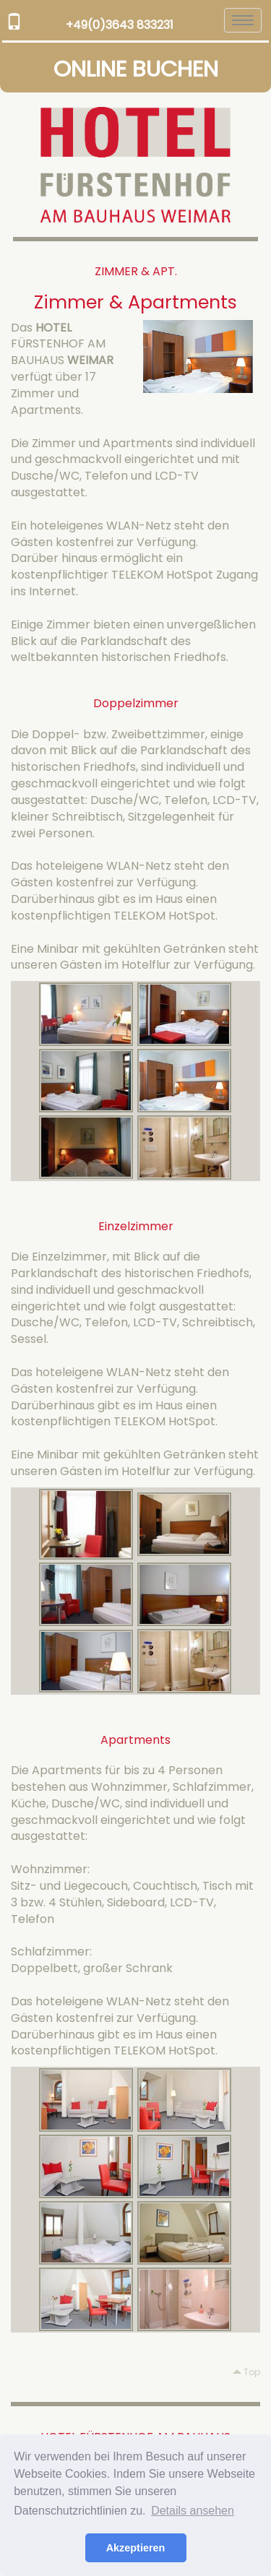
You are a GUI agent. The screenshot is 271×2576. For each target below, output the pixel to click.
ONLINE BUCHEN (135, 69)
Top (246, 2372)
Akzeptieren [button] (135, 2548)
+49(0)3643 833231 (119, 25)
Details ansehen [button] (192, 2510)
